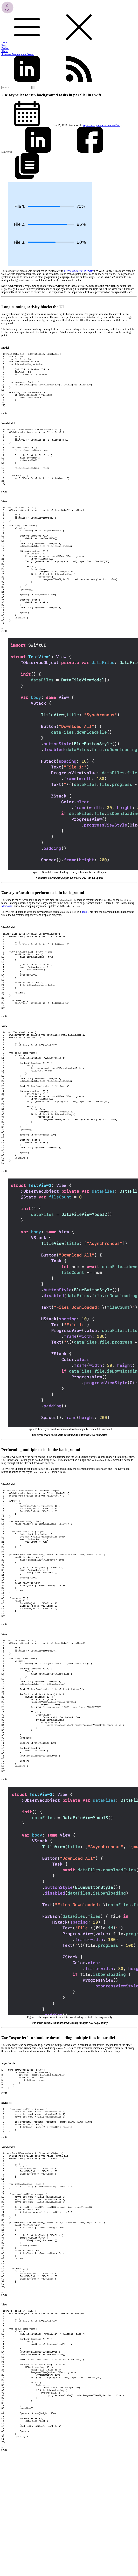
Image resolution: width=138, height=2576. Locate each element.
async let (88, 125)
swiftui (116, 125)
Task (84, 957)
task (109, 125)
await (103, 125)
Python (5, 48)
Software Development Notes (17, 54)
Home (4, 42)
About (4, 51)
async (96, 125)
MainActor (7, 951)
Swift (4, 45)
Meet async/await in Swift (78, 270)
